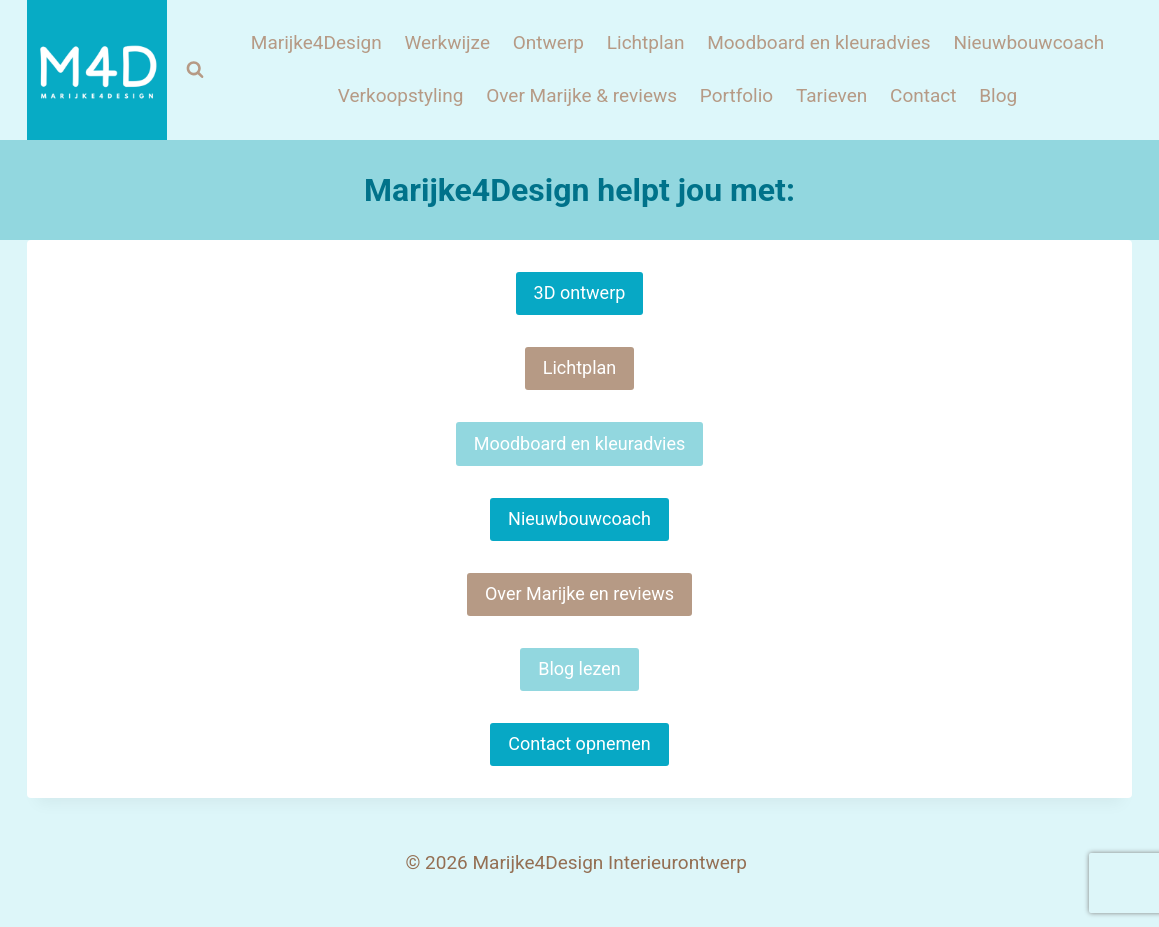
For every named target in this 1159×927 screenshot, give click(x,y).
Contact (923, 95)
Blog (998, 95)
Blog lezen (579, 668)
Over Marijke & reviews (581, 95)
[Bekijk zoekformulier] (195, 70)
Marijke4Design (316, 42)
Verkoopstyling (401, 95)
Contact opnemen (579, 743)
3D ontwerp (580, 292)
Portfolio (736, 95)
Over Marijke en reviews (579, 593)
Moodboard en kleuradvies (818, 42)
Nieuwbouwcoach (1028, 42)
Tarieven (831, 95)
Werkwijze (447, 42)
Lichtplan (646, 42)
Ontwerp (548, 42)
